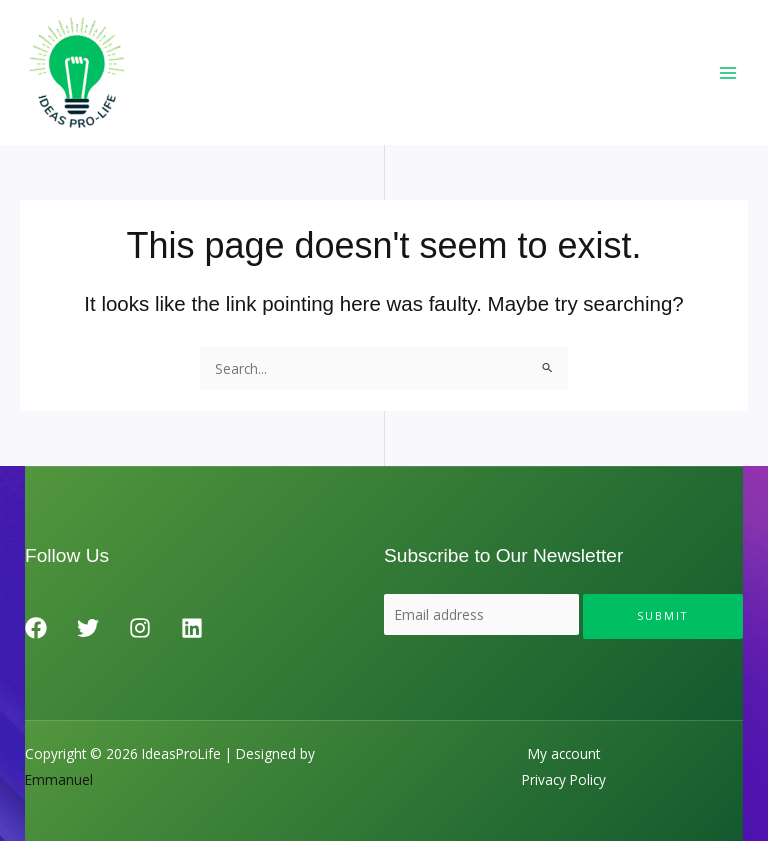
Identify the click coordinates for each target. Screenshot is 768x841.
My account (564, 753)
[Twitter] (88, 628)
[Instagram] (140, 628)
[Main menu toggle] (728, 72)
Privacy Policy (564, 779)
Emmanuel (59, 779)
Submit (663, 615)
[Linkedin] (192, 628)
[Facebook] (36, 628)
